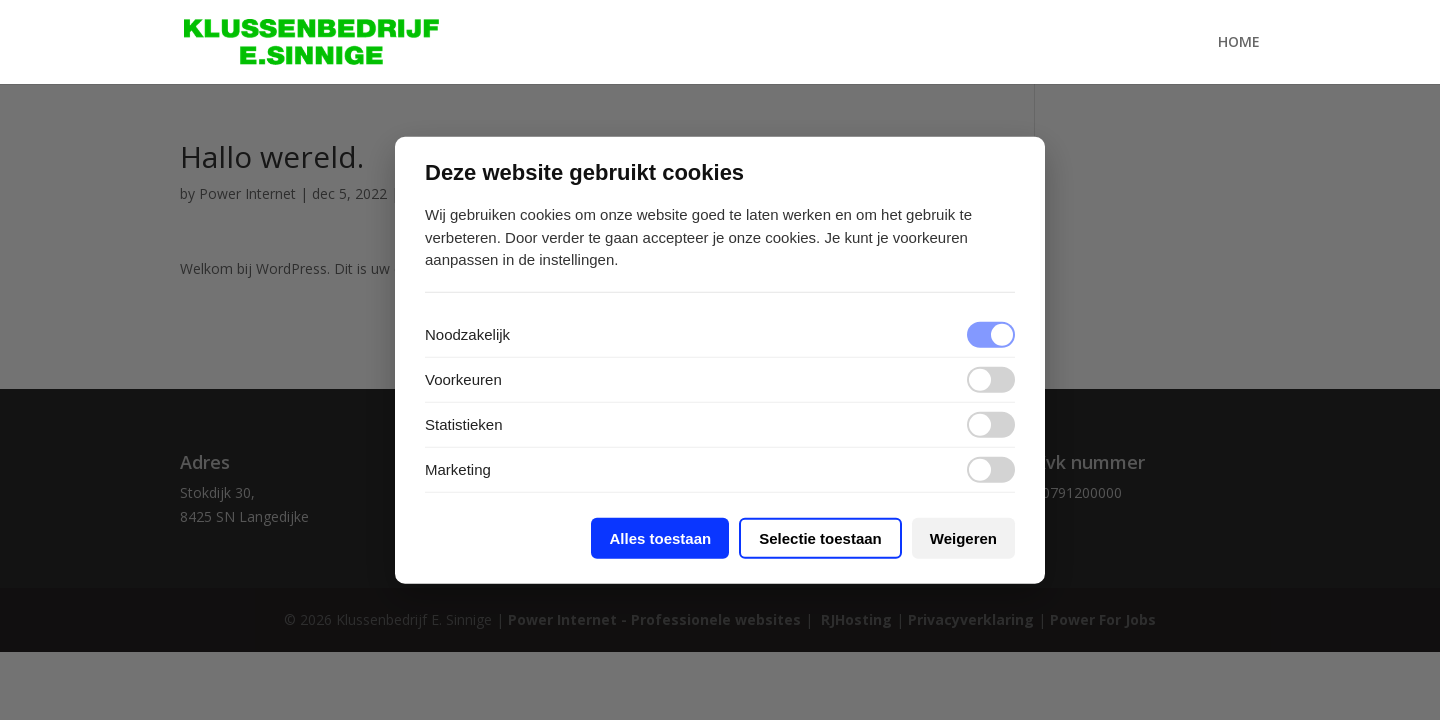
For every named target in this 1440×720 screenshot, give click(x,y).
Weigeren (963, 537)
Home (1239, 43)
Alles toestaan (660, 537)
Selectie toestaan (820, 537)
